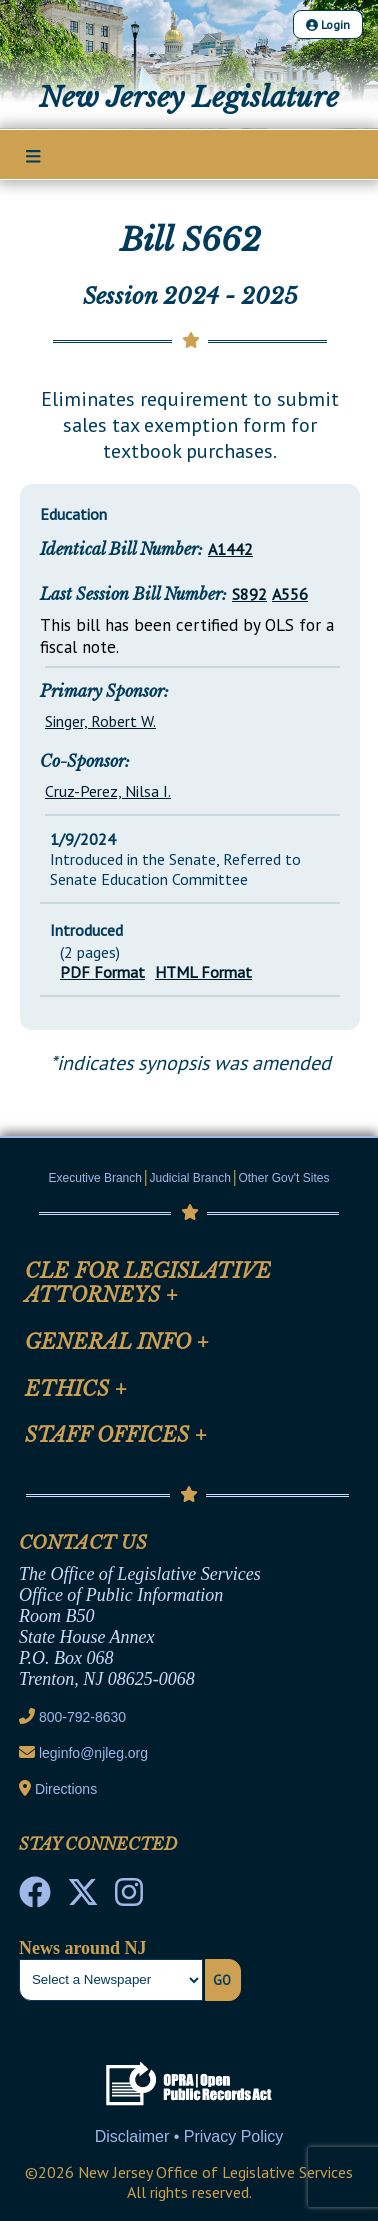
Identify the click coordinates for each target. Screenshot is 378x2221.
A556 (290, 594)
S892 (249, 594)
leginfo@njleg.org (93, 1753)
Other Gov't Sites (283, 1178)
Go (222, 1980)
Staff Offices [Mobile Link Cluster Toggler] (116, 1435)
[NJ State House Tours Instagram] (129, 1898)
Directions (66, 1789)
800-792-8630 (82, 1717)
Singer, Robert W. (100, 721)
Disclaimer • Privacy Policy (189, 2136)
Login (328, 24)
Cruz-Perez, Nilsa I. (108, 791)
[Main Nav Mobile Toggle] (33, 156)
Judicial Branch (190, 1178)
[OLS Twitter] (83, 1898)
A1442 (230, 549)
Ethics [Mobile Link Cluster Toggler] (76, 1389)
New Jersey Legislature (189, 97)
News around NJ (83, 1948)
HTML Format (203, 972)
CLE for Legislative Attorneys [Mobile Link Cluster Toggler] (148, 1283)
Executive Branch (95, 1178)
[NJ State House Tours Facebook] (35, 1898)
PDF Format (102, 972)
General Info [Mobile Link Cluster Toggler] (117, 1342)
